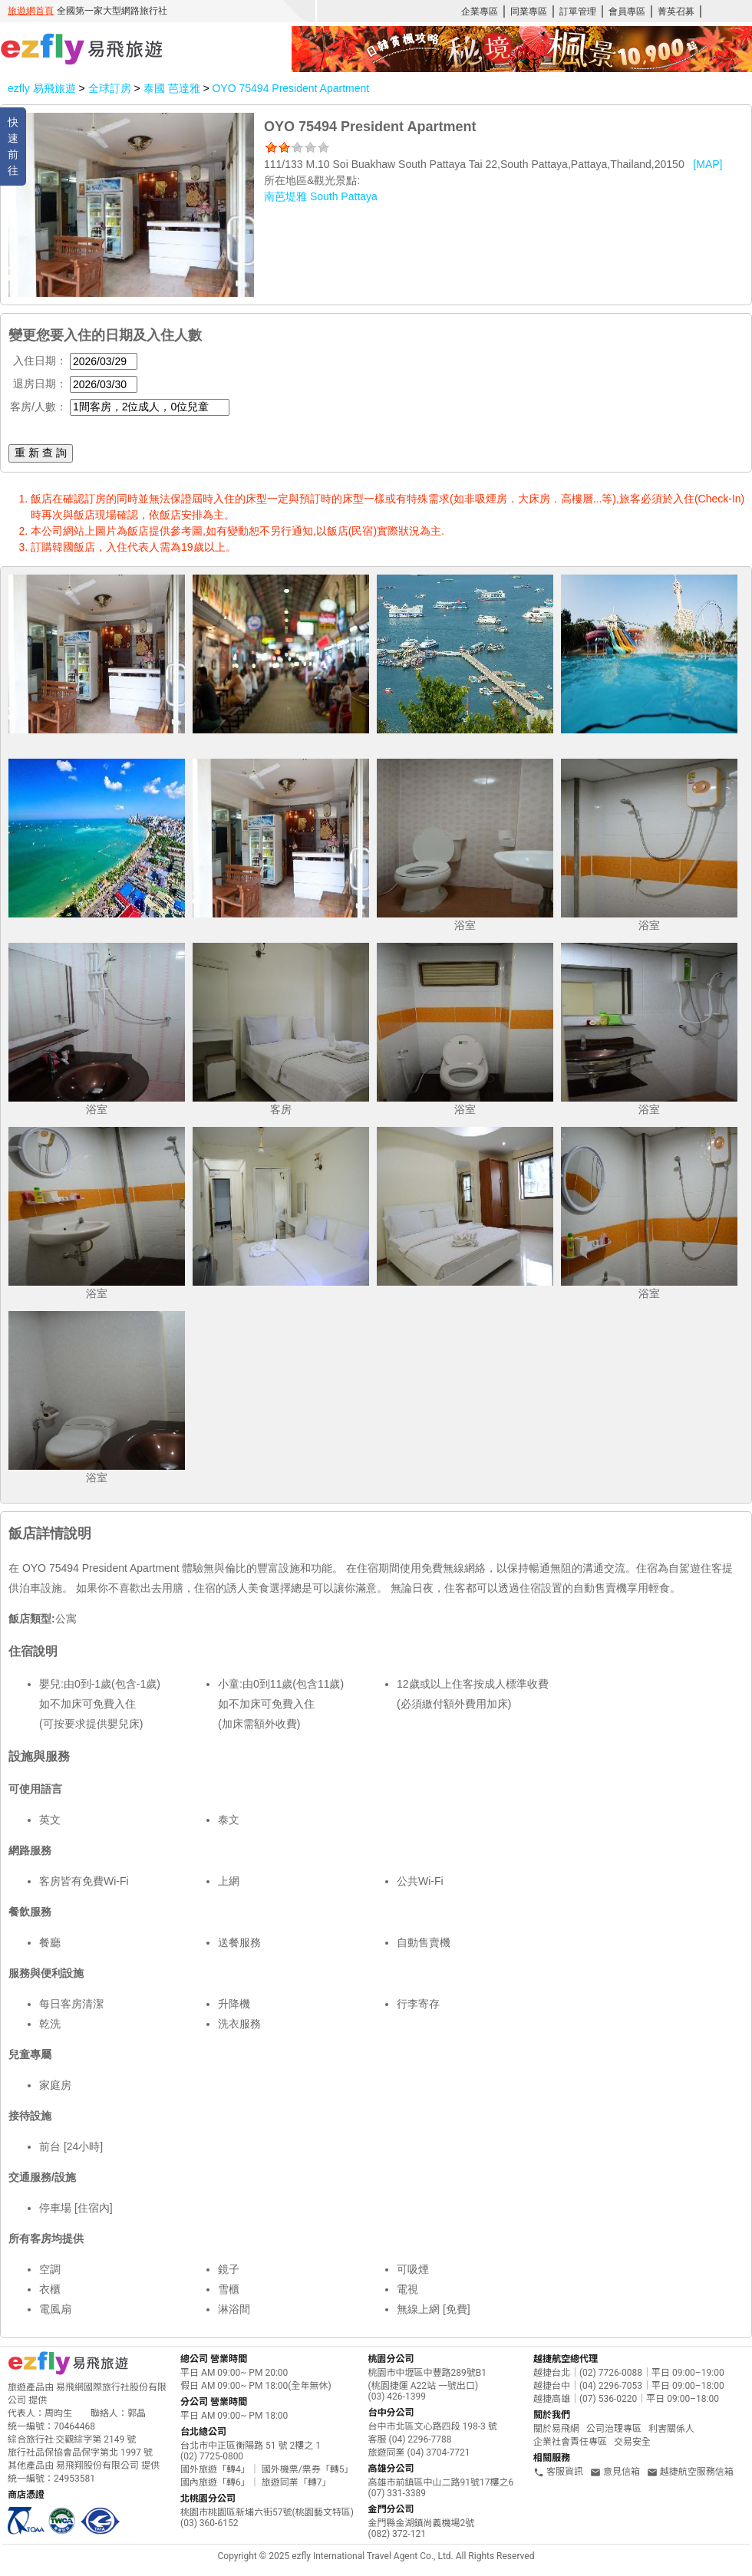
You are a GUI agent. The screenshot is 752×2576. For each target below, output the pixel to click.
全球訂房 (109, 88)
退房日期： (40, 383)
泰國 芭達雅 (173, 88)
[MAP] (707, 164)
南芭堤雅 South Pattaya (321, 196)
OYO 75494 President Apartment (290, 88)
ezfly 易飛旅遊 (42, 88)
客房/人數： (38, 406)
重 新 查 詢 (41, 452)
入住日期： (40, 360)
